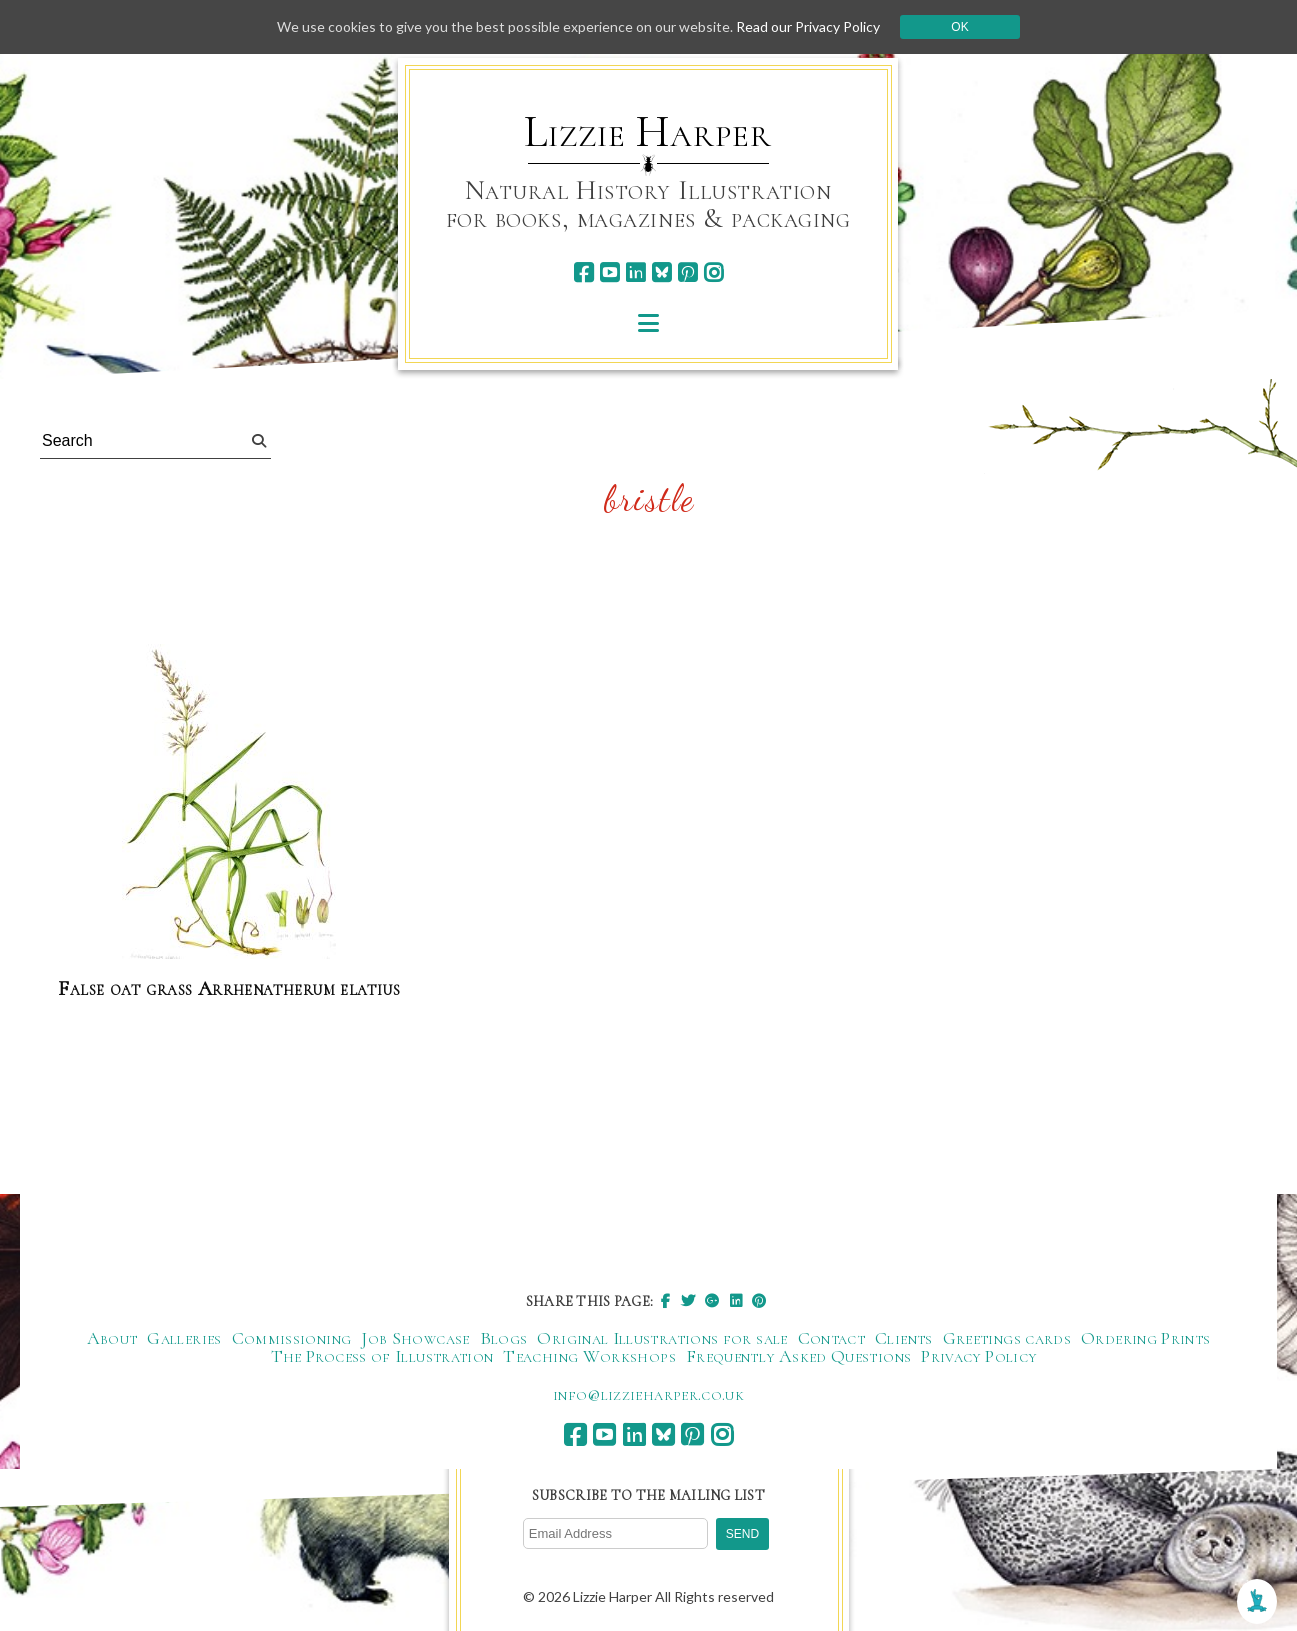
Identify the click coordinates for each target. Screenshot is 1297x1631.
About (112, 1338)
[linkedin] (635, 272)
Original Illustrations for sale (662, 1338)
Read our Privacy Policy (808, 26)
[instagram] (713, 272)
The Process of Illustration (382, 1356)
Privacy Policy (978, 1356)
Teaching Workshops (589, 1356)
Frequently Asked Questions (798, 1356)
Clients (904, 1338)
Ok (959, 27)
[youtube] (609, 272)
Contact (832, 1338)
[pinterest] (687, 272)
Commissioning (292, 1338)
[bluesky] (661, 272)
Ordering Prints (1145, 1338)
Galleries (184, 1338)
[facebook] (583, 272)
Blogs (504, 1338)
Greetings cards (1007, 1338)
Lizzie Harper (647, 132)
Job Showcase (415, 1338)
